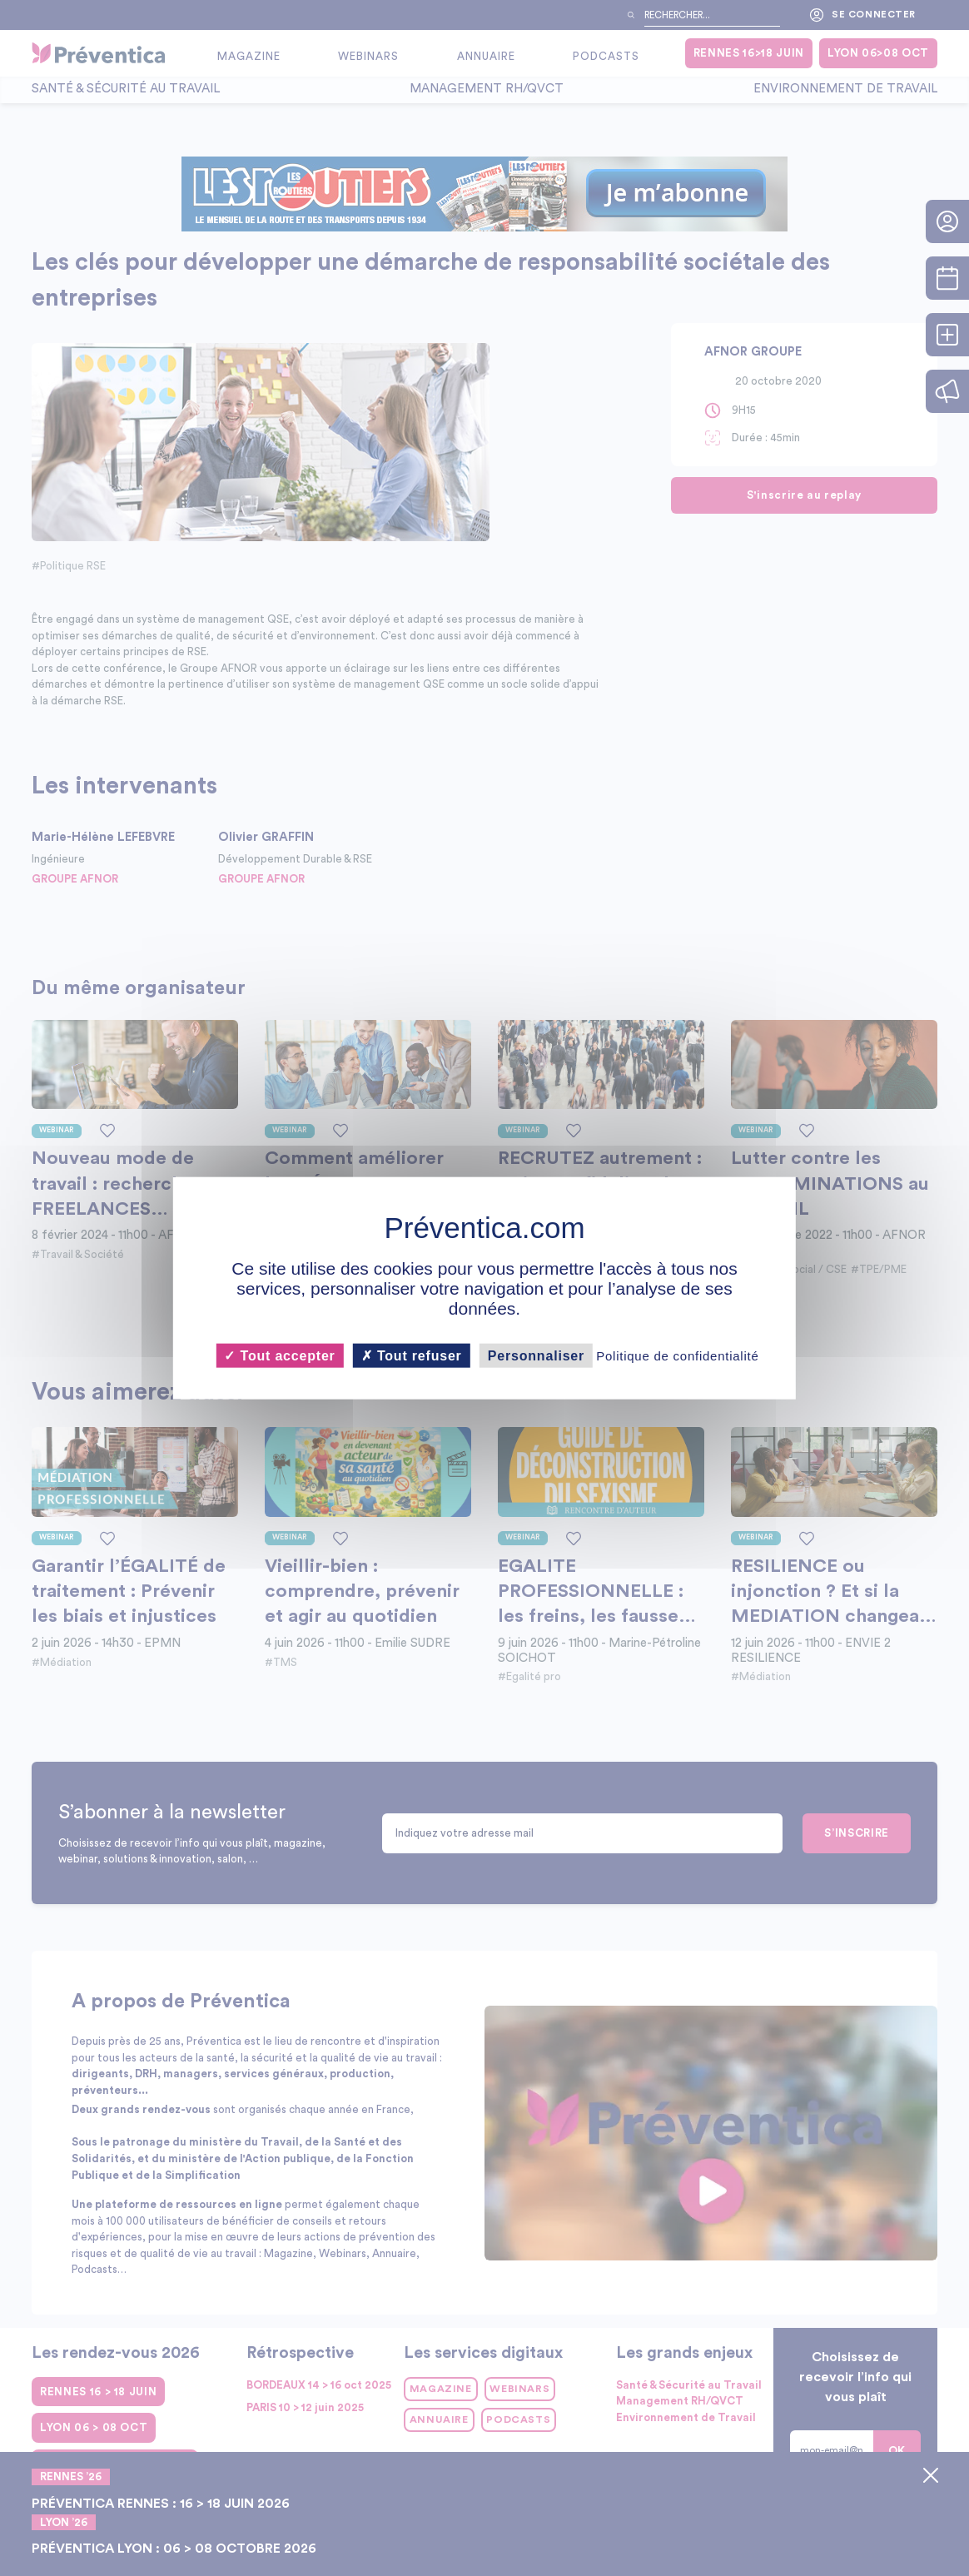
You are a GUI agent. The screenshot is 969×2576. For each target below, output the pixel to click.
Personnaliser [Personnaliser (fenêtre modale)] (536, 1355)
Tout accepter (279, 1355)
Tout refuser (411, 1355)
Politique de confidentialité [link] (677, 1355)
